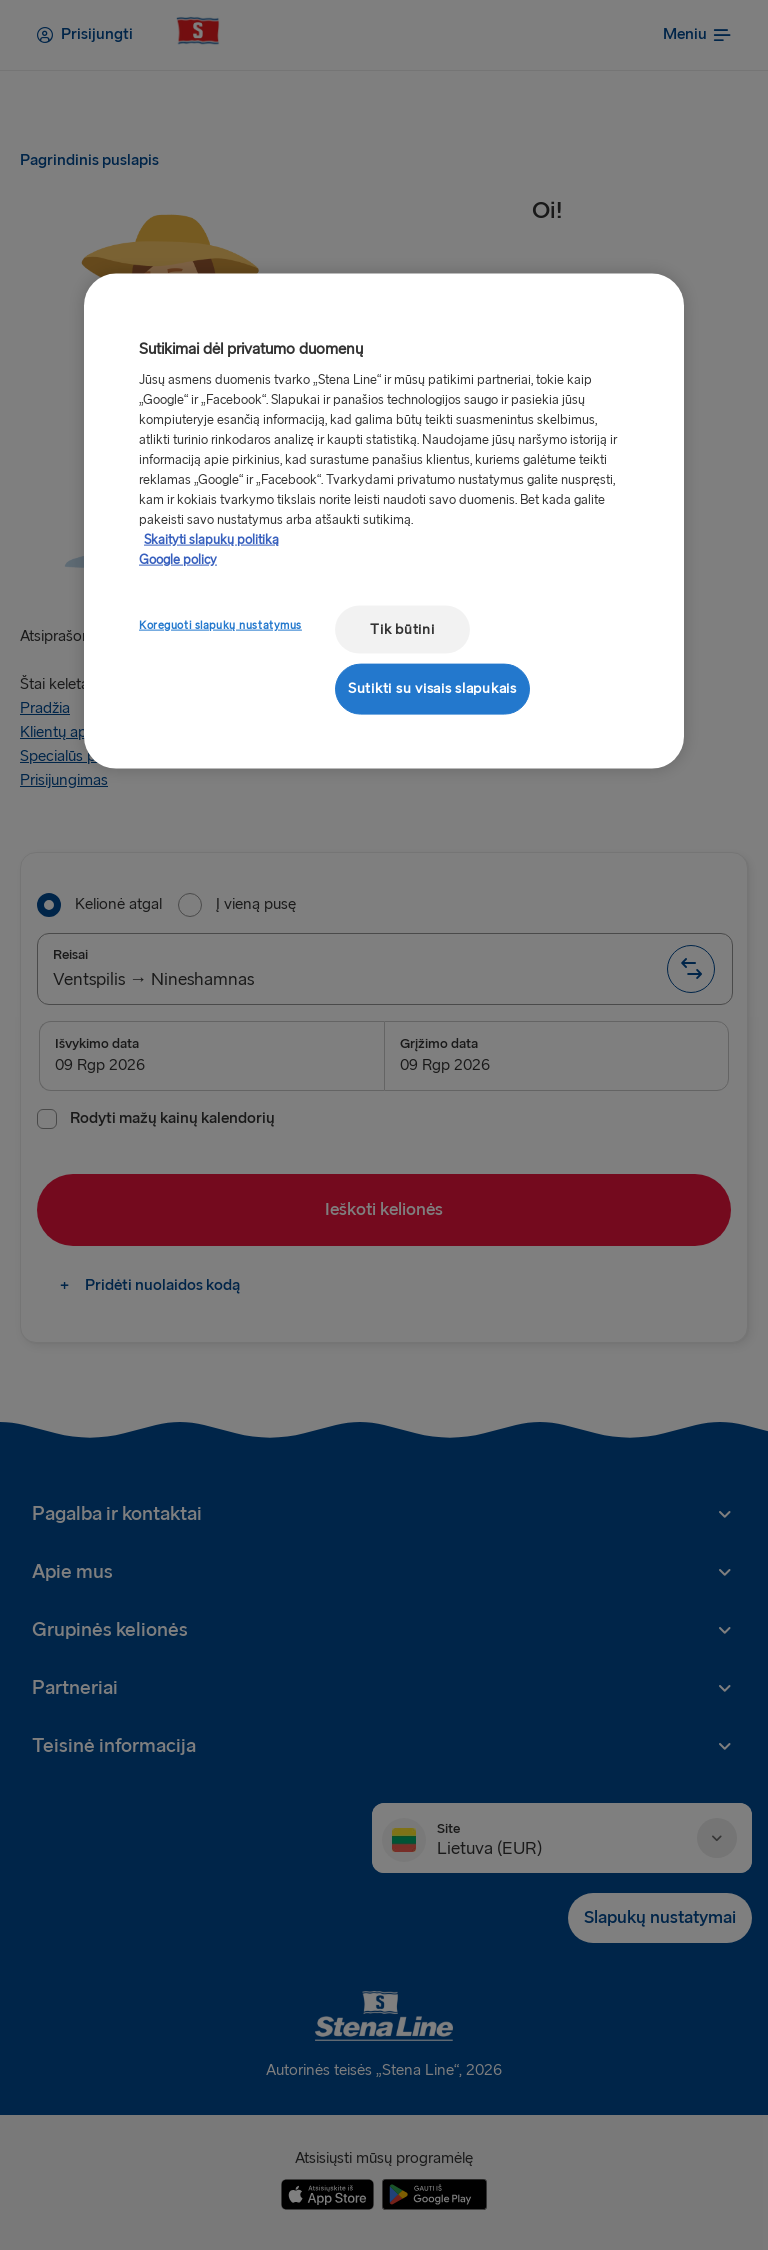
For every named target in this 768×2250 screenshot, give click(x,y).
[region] (384, 520)
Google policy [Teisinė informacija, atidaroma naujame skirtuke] (178, 559)
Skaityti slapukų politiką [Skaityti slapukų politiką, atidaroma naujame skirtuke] (211, 539)
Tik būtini (402, 628)
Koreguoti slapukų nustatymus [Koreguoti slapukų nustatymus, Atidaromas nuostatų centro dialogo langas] (220, 624)
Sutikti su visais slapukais (432, 688)
